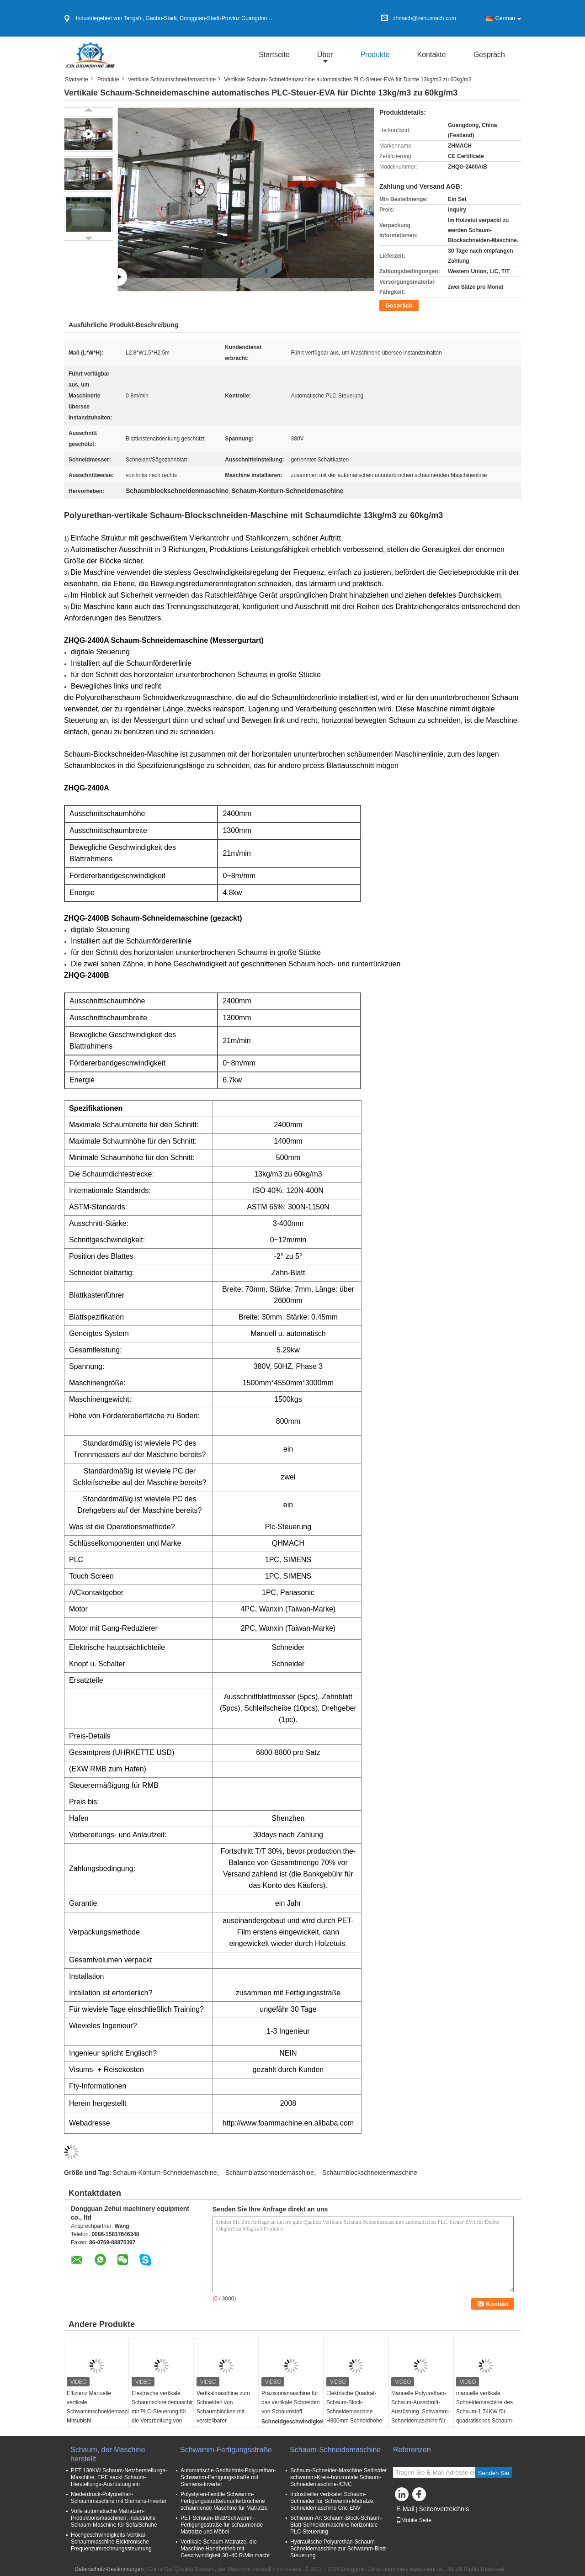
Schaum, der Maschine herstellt (107, 2454)
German (508, 18)
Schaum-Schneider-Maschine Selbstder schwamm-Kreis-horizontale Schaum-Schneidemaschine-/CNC (338, 2477)
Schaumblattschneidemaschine (269, 2172)
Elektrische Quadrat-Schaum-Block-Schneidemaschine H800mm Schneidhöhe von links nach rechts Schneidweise (354, 2416)
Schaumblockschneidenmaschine (369, 2172)
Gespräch (489, 54)
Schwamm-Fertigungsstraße (226, 2450)
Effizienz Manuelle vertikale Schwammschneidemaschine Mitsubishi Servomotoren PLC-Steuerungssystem (97, 2416)
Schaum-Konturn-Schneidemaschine (165, 2172)
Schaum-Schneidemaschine (336, 2450)
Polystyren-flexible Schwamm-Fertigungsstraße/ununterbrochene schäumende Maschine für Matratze (224, 2501)
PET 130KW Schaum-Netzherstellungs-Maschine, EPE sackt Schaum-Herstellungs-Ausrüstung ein (119, 2477)
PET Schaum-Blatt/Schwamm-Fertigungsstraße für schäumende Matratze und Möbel (222, 2525)
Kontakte (431, 54)
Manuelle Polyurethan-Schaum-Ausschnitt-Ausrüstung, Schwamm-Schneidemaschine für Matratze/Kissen (420, 2411)
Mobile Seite (413, 2520)
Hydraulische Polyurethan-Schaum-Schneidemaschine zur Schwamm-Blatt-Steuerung (339, 2549)
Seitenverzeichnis (444, 2508)
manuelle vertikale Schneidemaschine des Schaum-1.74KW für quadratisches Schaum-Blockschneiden (485, 2411)
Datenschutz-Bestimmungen (109, 2569)
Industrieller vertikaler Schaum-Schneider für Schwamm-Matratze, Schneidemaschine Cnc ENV (332, 2501)
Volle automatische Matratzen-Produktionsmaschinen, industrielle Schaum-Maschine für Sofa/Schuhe (114, 2518)
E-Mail (405, 2508)
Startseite (274, 54)
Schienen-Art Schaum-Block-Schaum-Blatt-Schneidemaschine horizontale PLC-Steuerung (336, 2525)
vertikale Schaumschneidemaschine (172, 79)
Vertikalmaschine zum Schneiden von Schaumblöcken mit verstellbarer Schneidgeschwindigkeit (226, 2411)
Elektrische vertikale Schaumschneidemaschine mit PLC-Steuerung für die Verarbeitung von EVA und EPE (162, 2411)
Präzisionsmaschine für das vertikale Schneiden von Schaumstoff (290, 2402)
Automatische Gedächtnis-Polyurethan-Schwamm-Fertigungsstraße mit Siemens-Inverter (228, 2477)
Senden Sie (494, 2473)
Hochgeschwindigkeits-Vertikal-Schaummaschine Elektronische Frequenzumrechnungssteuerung (111, 2542)
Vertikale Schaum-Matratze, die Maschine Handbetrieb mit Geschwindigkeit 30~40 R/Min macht (225, 2549)
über (325, 54)
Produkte (374, 54)
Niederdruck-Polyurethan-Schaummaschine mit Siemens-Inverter (118, 2497)
